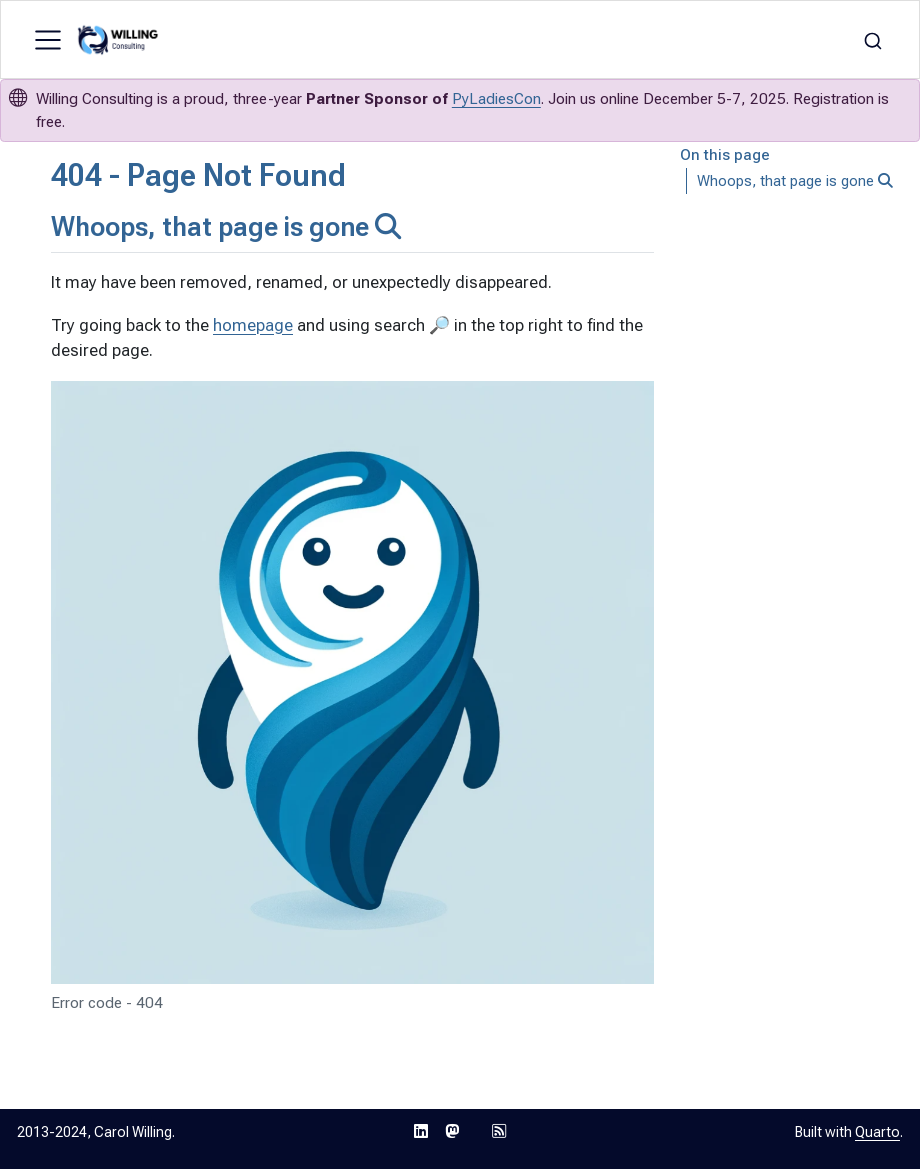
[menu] (48, 40)
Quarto (877, 1132)
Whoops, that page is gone (795, 181)
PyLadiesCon (496, 99)
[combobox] (873, 40)
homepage (253, 325)
